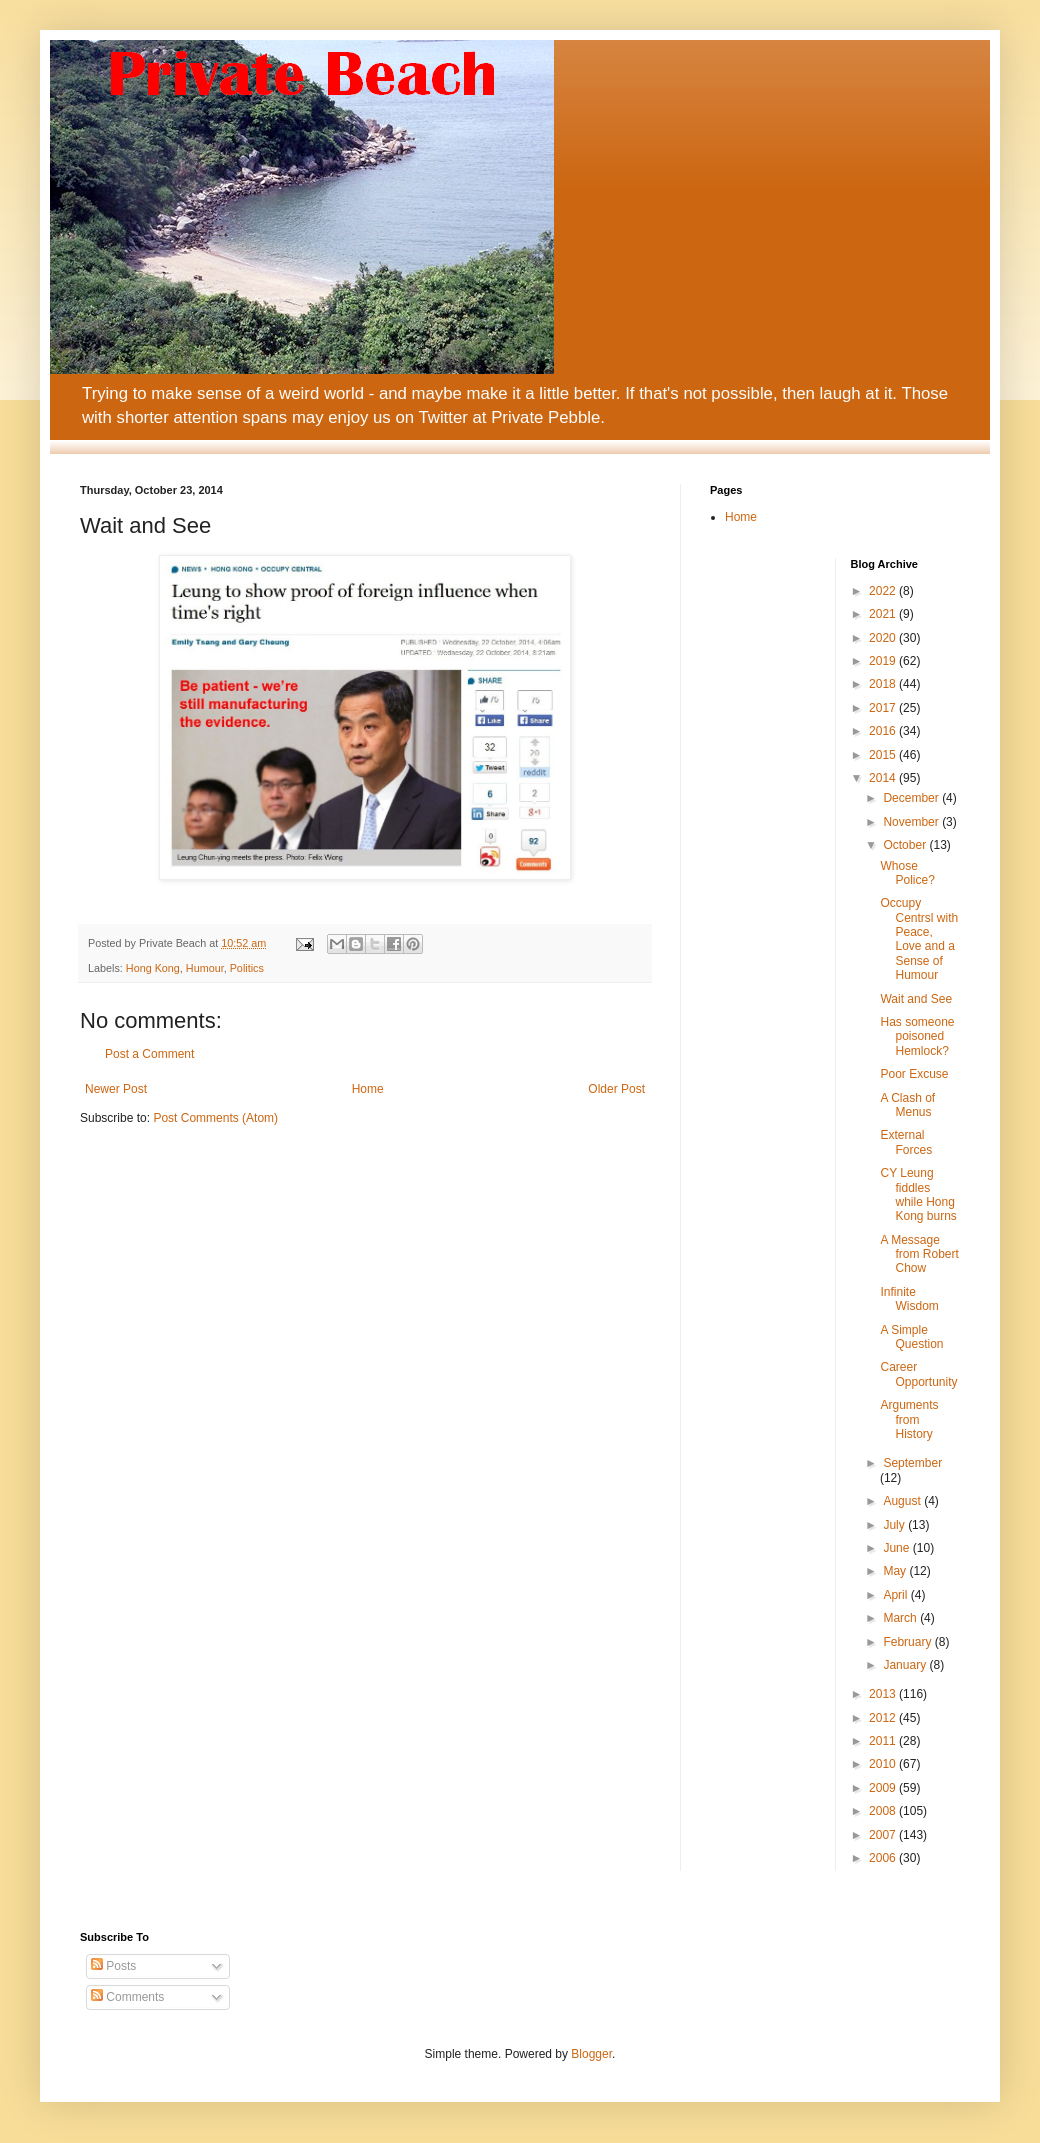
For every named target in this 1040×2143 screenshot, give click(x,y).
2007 (884, 1835)
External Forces (906, 1142)
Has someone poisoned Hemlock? (917, 1036)
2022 (884, 591)
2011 (884, 1741)
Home (368, 1089)
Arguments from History (909, 1419)
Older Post (616, 1089)
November (912, 822)
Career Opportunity (918, 1374)
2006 (884, 1858)
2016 (884, 731)
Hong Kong (153, 968)
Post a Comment (149, 1054)
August (903, 1501)
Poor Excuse (914, 1074)
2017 (884, 708)
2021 (884, 614)
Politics (247, 968)
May (896, 1571)
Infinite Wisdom (909, 1299)
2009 (884, 1788)
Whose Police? (907, 873)
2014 (884, 778)
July (895, 1525)
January (906, 1665)
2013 (884, 1694)
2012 (884, 1718)
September (912, 1463)
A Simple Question (911, 1337)
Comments (127, 1997)
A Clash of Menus (907, 1105)
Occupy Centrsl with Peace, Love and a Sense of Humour (919, 939)
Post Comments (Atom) (215, 1118)
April (896, 1595)
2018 (884, 684)
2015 (884, 755)
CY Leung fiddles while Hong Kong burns (918, 1194)
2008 (884, 1811)
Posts (113, 1966)
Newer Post (116, 1089)
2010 (884, 1764)
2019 (884, 661)
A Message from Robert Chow (919, 1254)
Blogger (591, 2054)
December (912, 798)
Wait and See (916, 999)
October (906, 845)
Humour (205, 968)
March (901, 1618)
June (897, 1548)
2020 (884, 638)
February (908, 1642)
